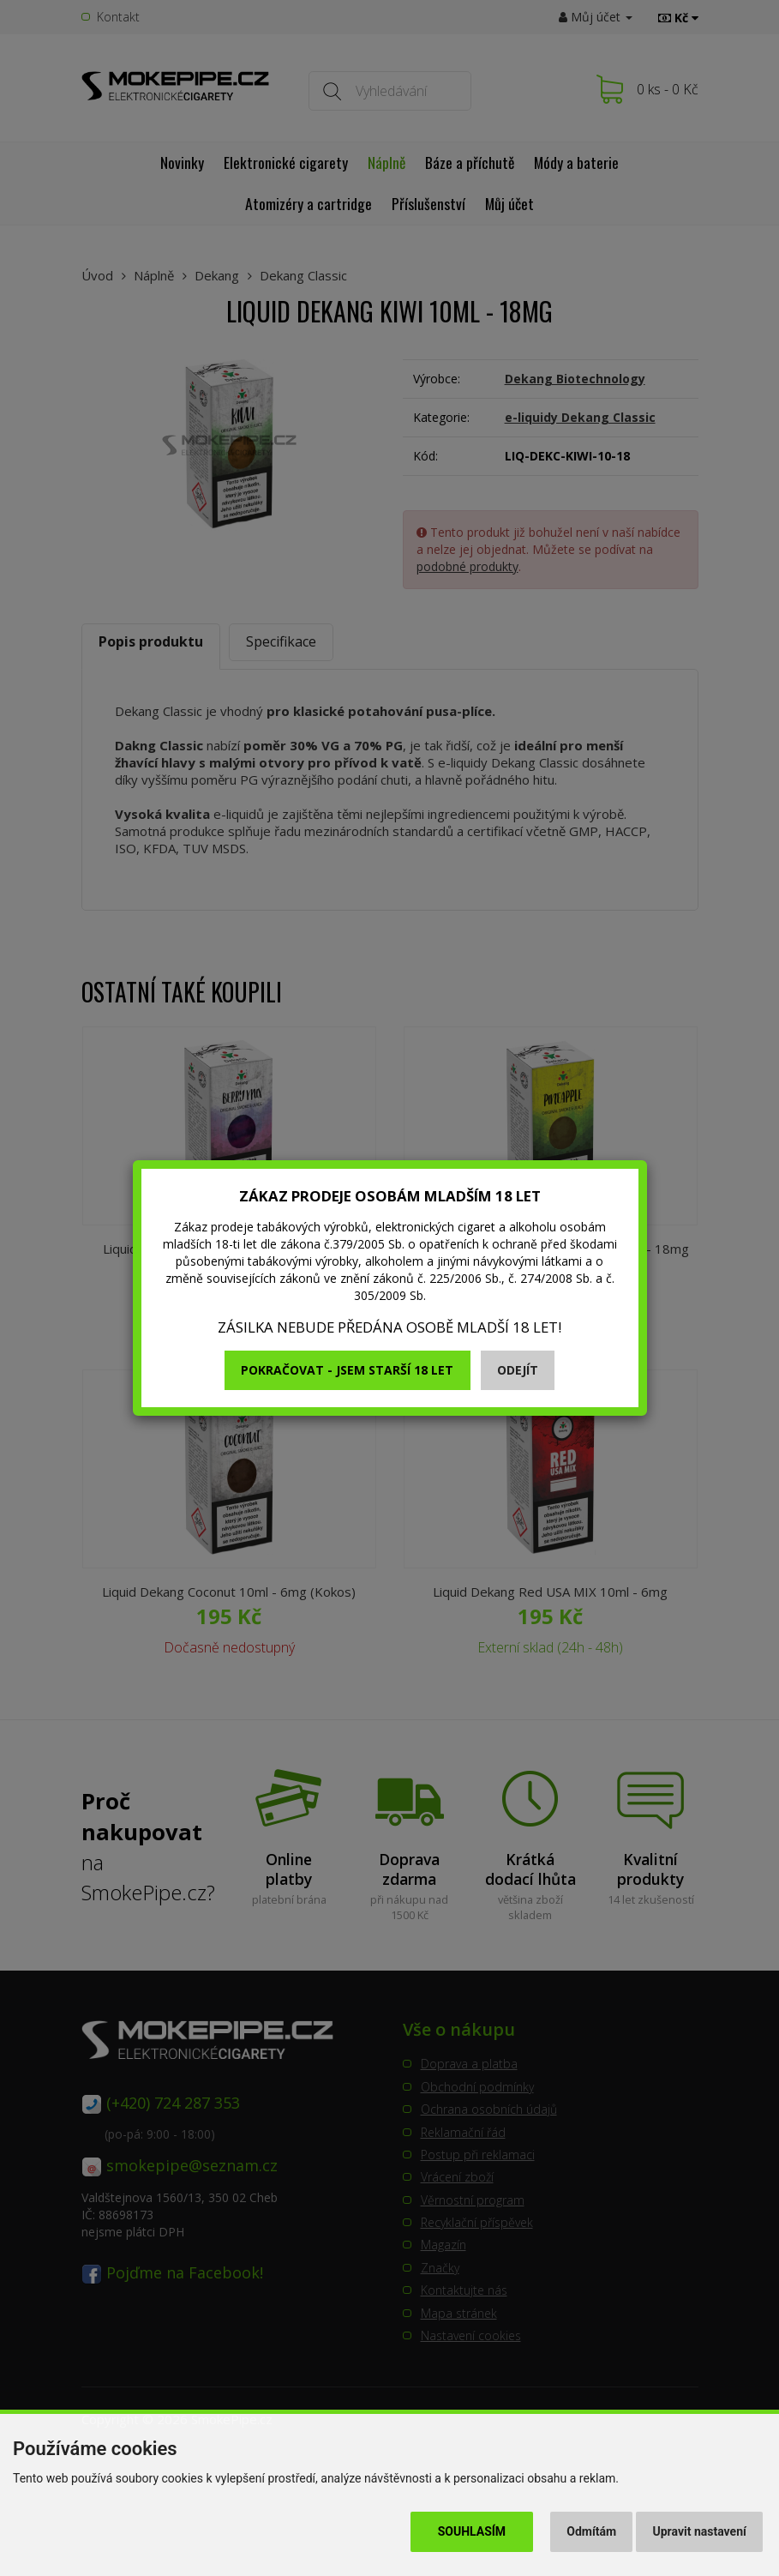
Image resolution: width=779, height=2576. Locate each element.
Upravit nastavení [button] (699, 2531)
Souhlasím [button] (472, 2531)
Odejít (517, 1370)
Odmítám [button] (591, 2531)
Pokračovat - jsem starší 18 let (347, 1370)
